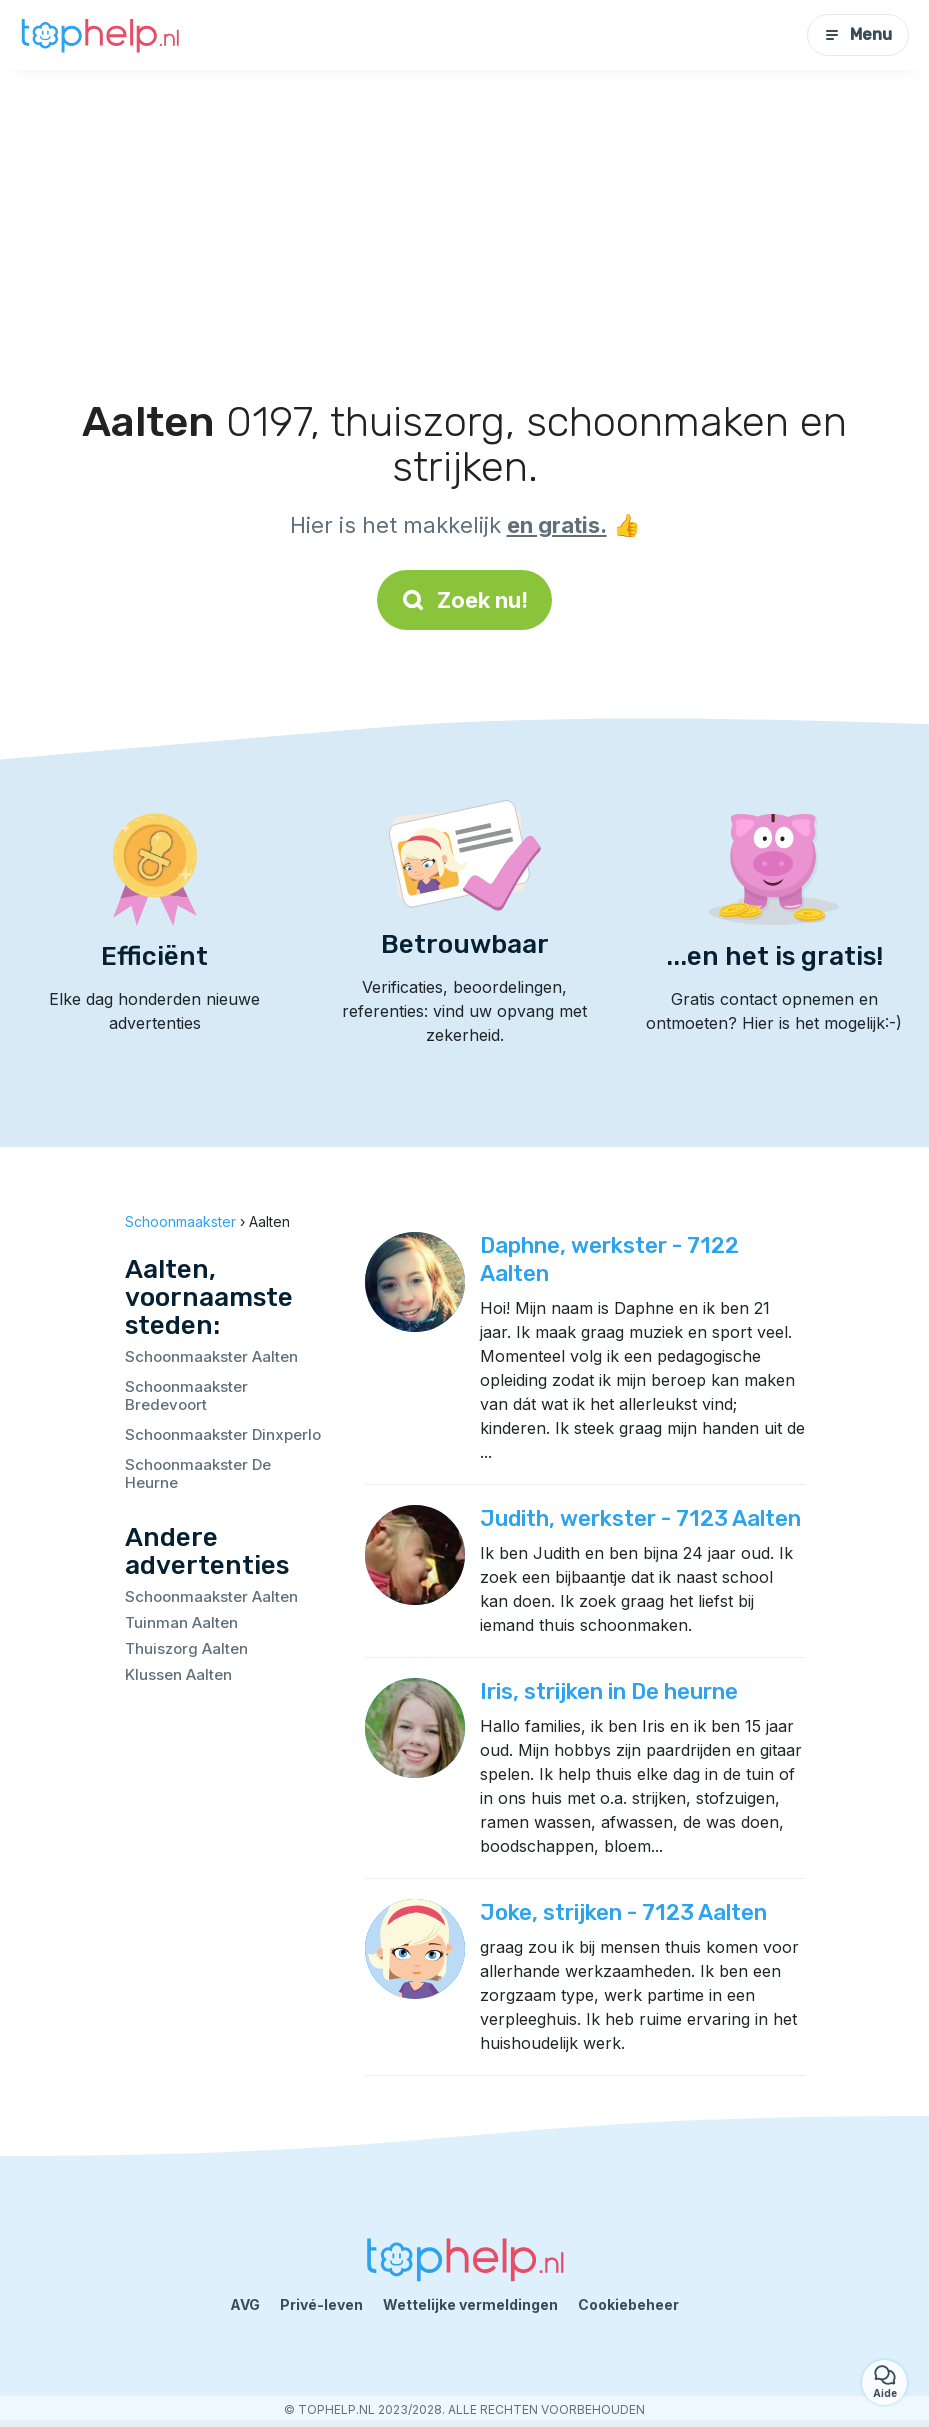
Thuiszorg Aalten (186, 1648)
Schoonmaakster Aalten (211, 1356)
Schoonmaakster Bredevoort (186, 1395)
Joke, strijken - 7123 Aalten (623, 1912)
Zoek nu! (464, 600)
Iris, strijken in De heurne (609, 1691)
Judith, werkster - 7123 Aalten (640, 1518)
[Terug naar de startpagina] (100, 35)
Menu (858, 34)
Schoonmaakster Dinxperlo (223, 1434)
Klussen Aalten (178, 1674)
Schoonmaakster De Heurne (198, 1473)
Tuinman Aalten (181, 1622)
